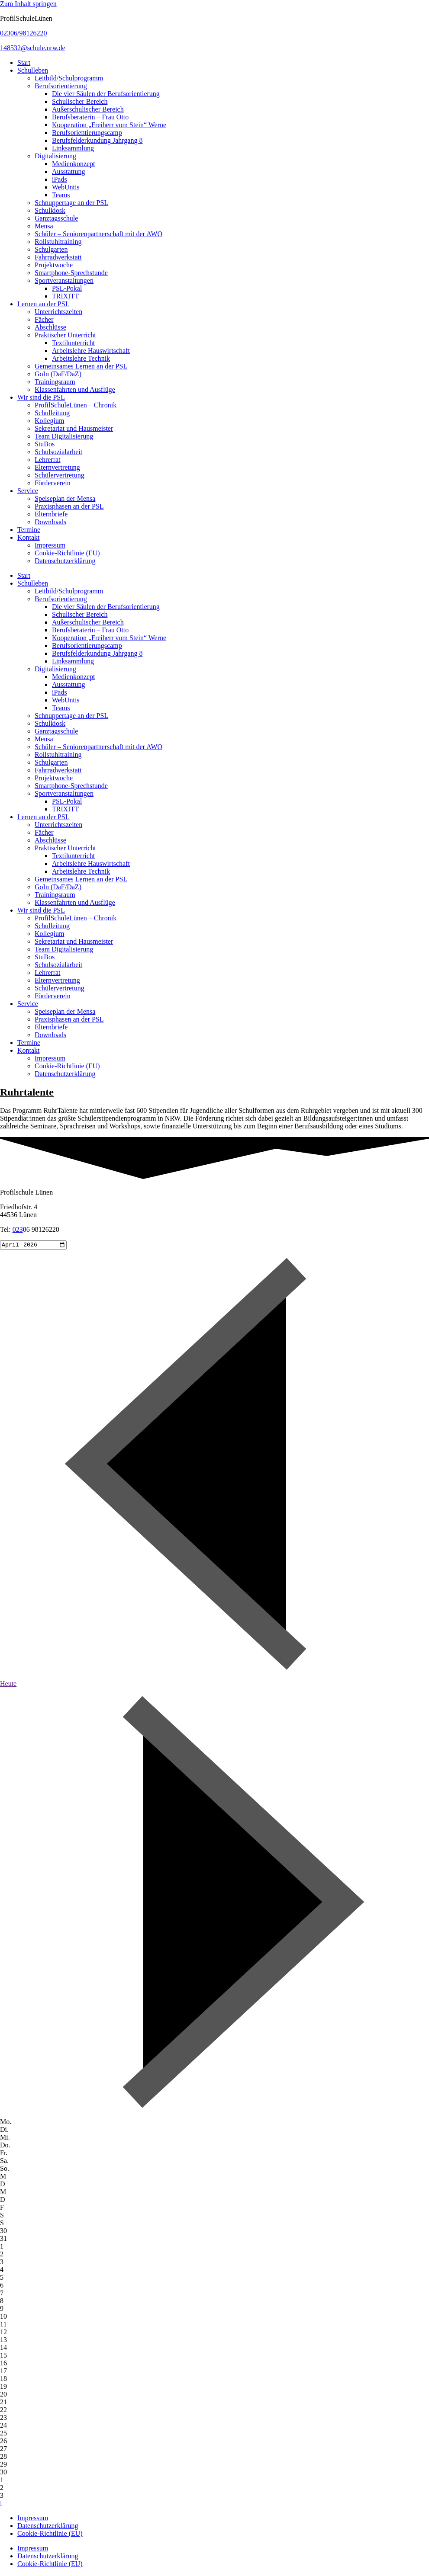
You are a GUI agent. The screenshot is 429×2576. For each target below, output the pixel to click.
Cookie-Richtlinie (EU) (67, 553)
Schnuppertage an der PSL (71, 202)
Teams (61, 195)
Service (27, 490)
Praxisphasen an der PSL (69, 506)
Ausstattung (68, 171)
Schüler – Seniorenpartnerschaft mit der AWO (98, 233)
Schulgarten (51, 249)
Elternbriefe (51, 514)
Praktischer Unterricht (65, 335)
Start (23, 62)
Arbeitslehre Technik (81, 358)
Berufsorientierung (61, 86)
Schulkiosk (50, 210)
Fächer (44, 319)
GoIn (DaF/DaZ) (58, 374)
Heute (8, 1684)
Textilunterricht (73, 342)
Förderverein (53, 483)
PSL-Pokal (67, 288)
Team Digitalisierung (64, 436)
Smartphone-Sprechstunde (71, 272)
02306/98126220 (23, 33)
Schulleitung (52, 413)
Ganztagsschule (56, 218)
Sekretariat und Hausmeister (74, 428)
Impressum (50, 545)
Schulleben (32, 70)
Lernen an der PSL (43, 304)
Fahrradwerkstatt (58, 257)
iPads (59, 179)
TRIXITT (65, 296)
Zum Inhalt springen (28, 3)
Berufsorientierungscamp (87, 132)
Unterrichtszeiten (58, 311)
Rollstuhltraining (58, 241)
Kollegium (49, 420)
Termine (28, 529)
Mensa (44, 226)
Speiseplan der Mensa (65, 498)
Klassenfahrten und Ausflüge (75, 389)
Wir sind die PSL (41, 397)
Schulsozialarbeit (58, 451)
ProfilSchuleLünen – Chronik (75, 405)
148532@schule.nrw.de (32, 47)
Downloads (50, 521)
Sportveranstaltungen (64, 280)
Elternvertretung (57, 467)
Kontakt (28, 537)
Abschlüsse (50, 327)
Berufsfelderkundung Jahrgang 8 (97, 140)
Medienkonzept (73, 163)
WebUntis (66, 187)
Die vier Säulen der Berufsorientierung (106, 93)
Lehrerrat (48, 459)
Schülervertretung (59, 475)
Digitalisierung (55, 156)
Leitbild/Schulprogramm (69, 78)
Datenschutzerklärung (65, 560)
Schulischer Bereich (79, 101)
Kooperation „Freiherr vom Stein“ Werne (109, 124)
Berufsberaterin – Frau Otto (90, 117)
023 (18, 1229)
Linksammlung (73, 148)
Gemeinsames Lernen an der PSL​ (81, 366)
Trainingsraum (55, 381)
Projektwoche (54, 265)
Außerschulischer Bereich (88, 109)
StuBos (45, 444)
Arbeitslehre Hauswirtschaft (91, 350)
